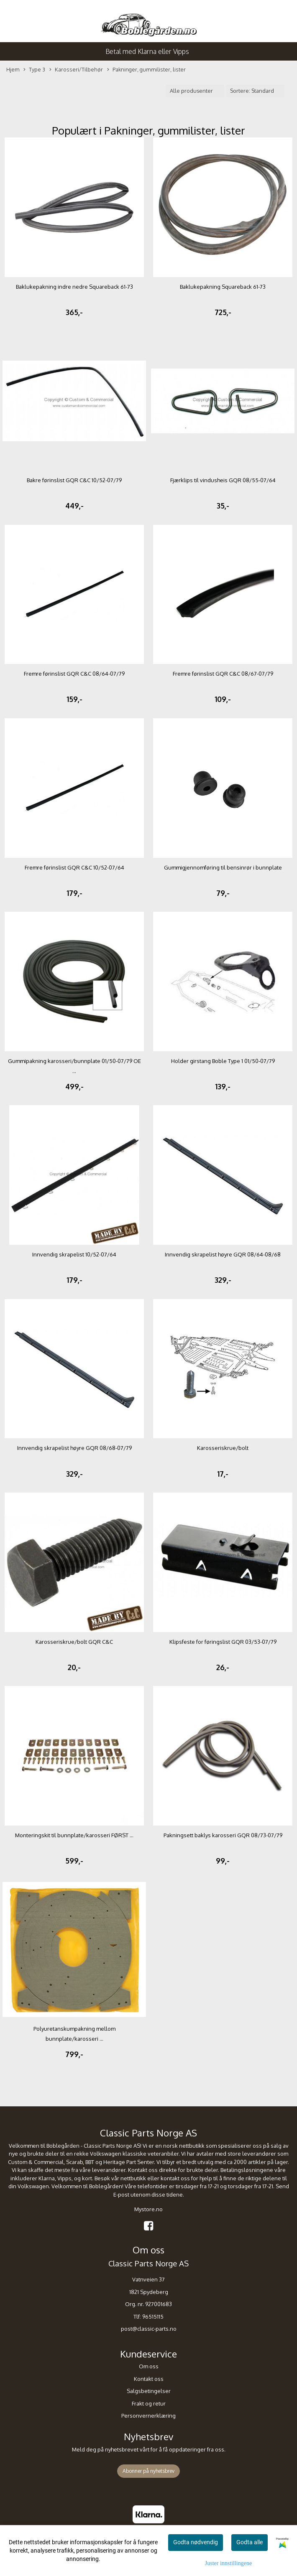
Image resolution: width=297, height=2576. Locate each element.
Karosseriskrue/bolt (222, 1447)
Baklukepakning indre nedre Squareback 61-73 (74, 286)
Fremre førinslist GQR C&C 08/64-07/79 (74, 673)
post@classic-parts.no (149, 2328)
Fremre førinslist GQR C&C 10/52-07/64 (74, 867)
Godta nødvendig (195, 2542)
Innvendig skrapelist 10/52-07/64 (74, 1254)
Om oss (149, 2366)
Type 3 (34, 70)
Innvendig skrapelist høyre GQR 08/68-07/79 (74, 1447)
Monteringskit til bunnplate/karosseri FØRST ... (74, 1835)
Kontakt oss (149, 2378)
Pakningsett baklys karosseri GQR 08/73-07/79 (223, 1835)
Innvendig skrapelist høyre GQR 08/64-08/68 (223, 1254)
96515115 (153, 2316)
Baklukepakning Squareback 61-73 (223, 286)
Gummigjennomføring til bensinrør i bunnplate (223, 867)
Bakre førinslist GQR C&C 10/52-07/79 (74, 480)
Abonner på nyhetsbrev (148, 2471)
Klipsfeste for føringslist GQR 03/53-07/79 (223, 1641)
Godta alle (249, 2542)
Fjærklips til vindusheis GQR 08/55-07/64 (223, 480)
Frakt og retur (149, 2403)
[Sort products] (255, 90)
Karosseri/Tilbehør (76, 70)
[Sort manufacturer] (195, 90)
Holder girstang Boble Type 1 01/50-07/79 (223, 1061)
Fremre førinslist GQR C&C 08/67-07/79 (223, 673)
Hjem (13, 69)
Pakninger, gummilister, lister (146, 70)
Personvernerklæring (148, 2415)
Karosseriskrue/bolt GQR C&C (74, 1641)
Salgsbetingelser (149, 2391)
